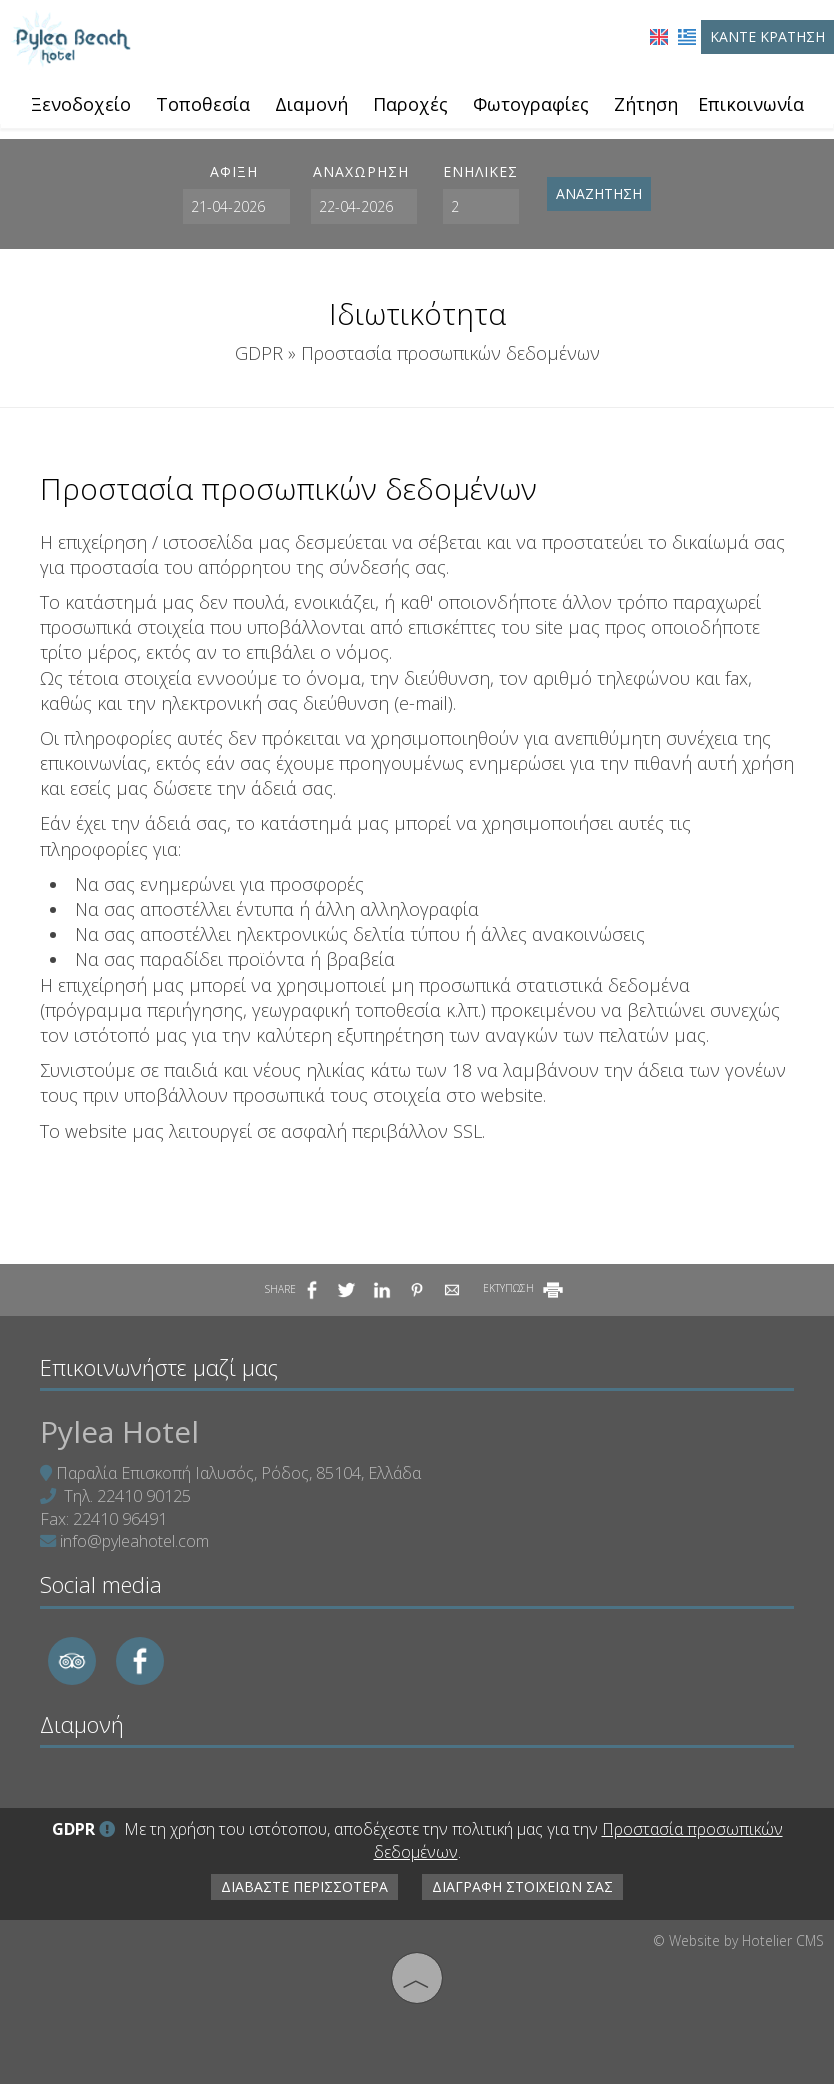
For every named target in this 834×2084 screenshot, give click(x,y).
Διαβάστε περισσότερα (304, 1886)
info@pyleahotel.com (134, 1541)
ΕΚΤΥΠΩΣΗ (524, 1288)
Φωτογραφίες (531, 104)
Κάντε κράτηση (767, 36)
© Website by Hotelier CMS (738, 1940)
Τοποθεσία (203, 104)
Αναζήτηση (599, 193)
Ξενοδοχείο (81, 104)
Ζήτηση (646, 104)
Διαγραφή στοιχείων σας (522, 1886)
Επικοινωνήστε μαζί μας (159, 1367)
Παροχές (410, 104)
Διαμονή (311, 104)
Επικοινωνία (751, 104)
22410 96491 (120, 1519)
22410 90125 (144, 1496)
